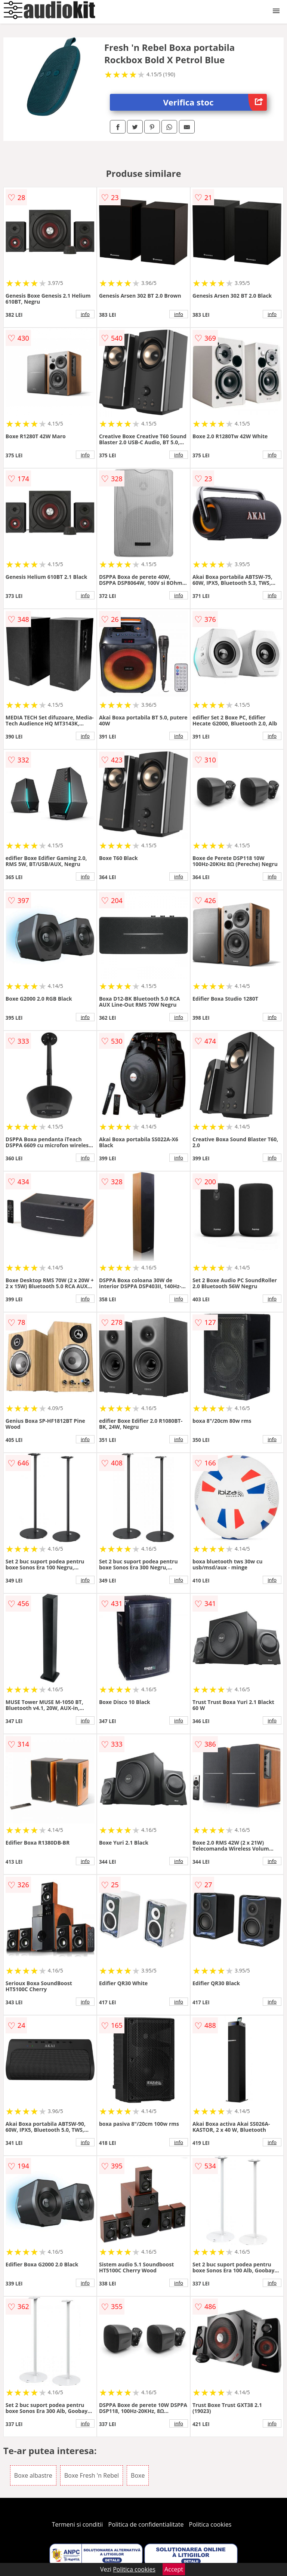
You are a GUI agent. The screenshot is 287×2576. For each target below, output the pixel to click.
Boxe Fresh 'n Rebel (91, 2475)
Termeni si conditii (77, 2524)
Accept (173, 2569)
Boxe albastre (33, 2475)
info (85, 314)
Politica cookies (210, 2524)
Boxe (138, 2475)
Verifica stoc (215, 102)
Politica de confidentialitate (146, 2524)
